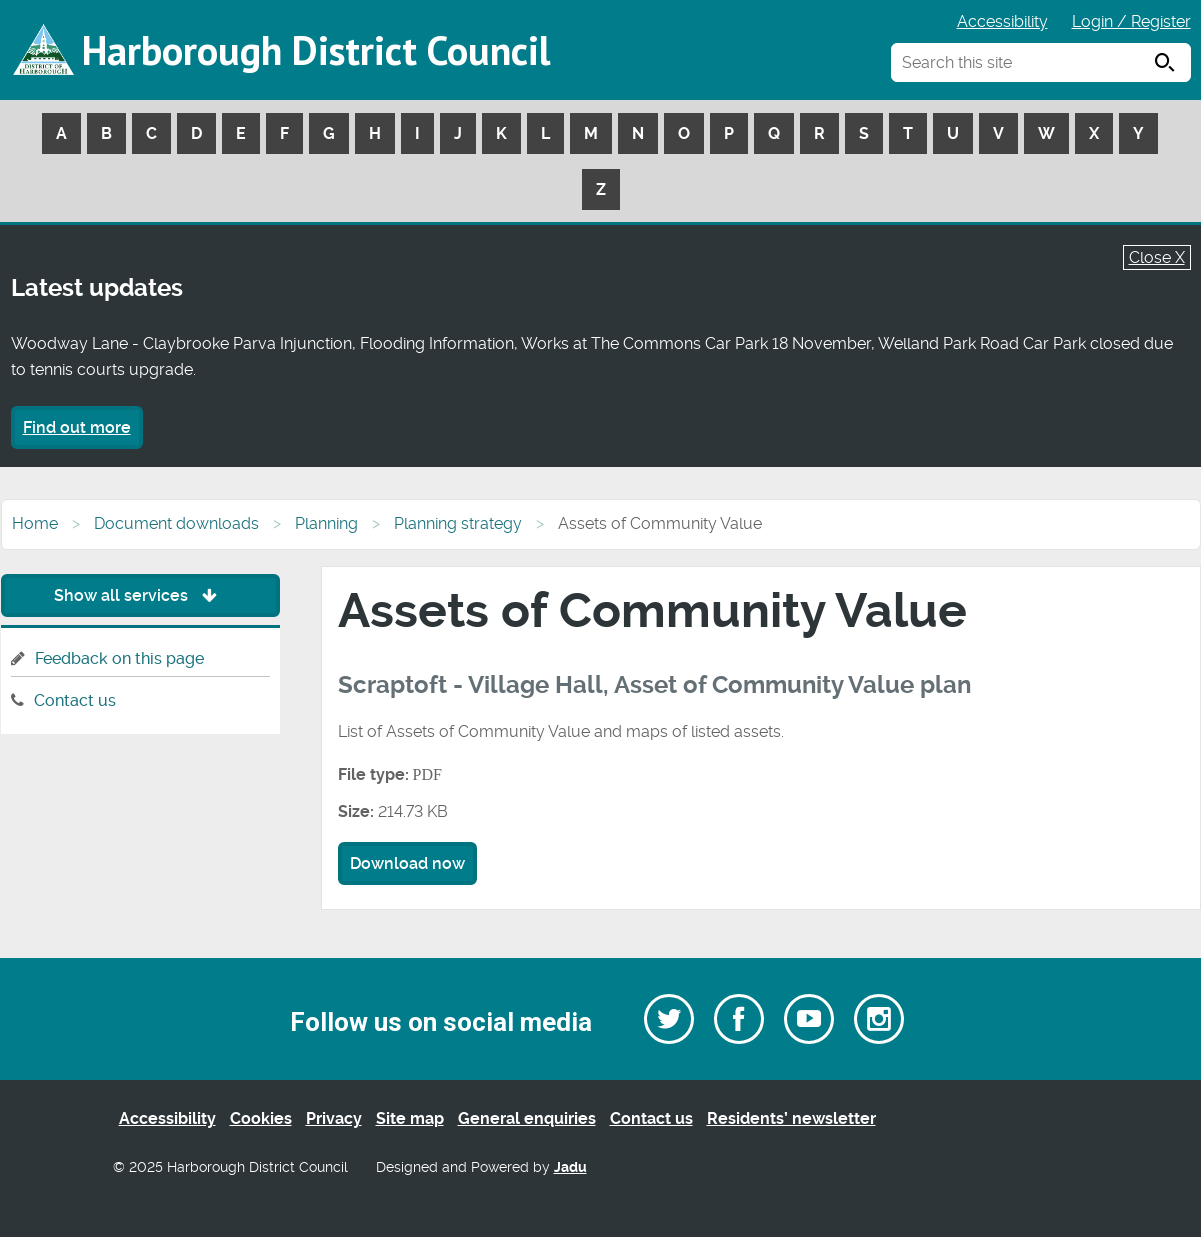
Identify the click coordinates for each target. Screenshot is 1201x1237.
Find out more (77, 427)
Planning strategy (458, 523)
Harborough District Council (316, 50)
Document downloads (176, 523)
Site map (410, 1118)
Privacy (334, 1118)
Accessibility (1002, 21)
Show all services (140, 595)
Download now (407, 863)
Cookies (261, 1118)
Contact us (75, 700)
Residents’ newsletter (791, 1118)
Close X (1157, 257)
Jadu (570, 1167)
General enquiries (527, 1118)
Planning (326, 523)
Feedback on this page (119, 658)
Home (35, 523)
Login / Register (1131, 21)
